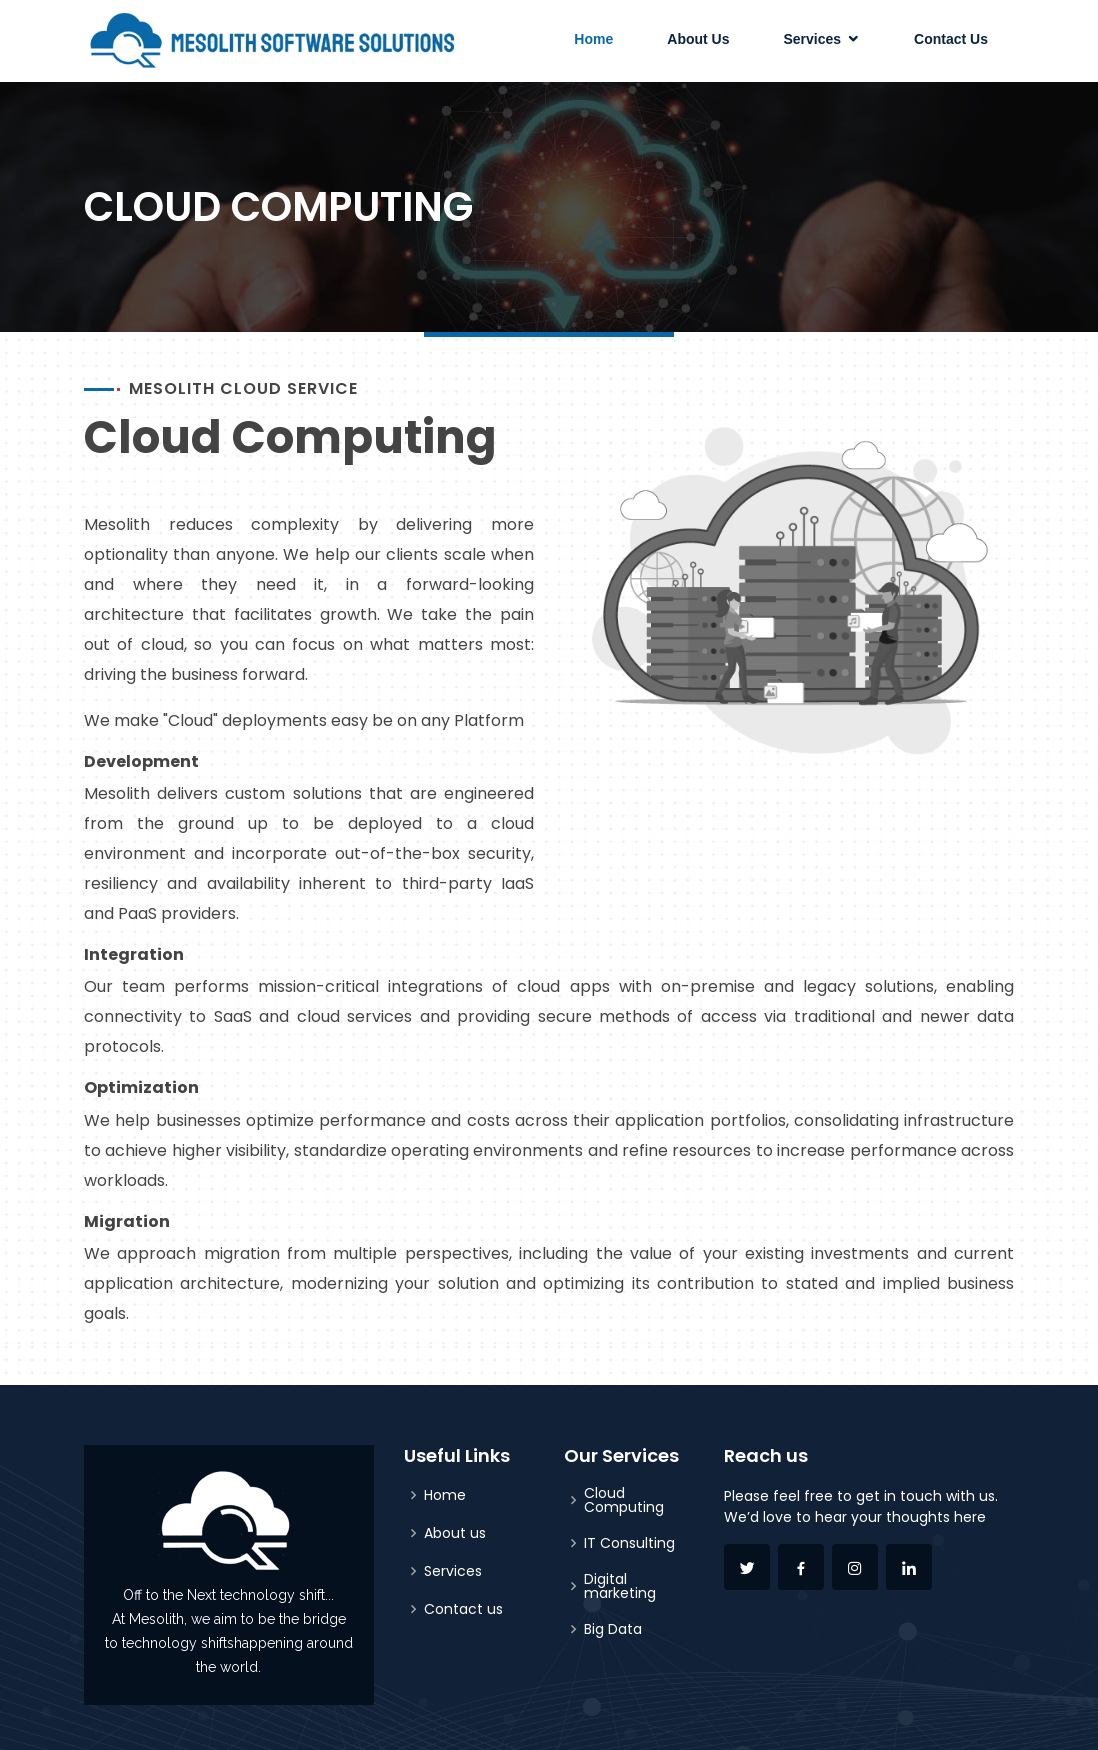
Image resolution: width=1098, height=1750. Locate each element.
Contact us (463, 1609)
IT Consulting (629, 1543)
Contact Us (951, 39)
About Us (698, 39)
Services (812, 39)
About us (455, 1533)
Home (593, 39)
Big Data (613, 1629)
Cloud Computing (624, 1500)
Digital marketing (620, 1586)
